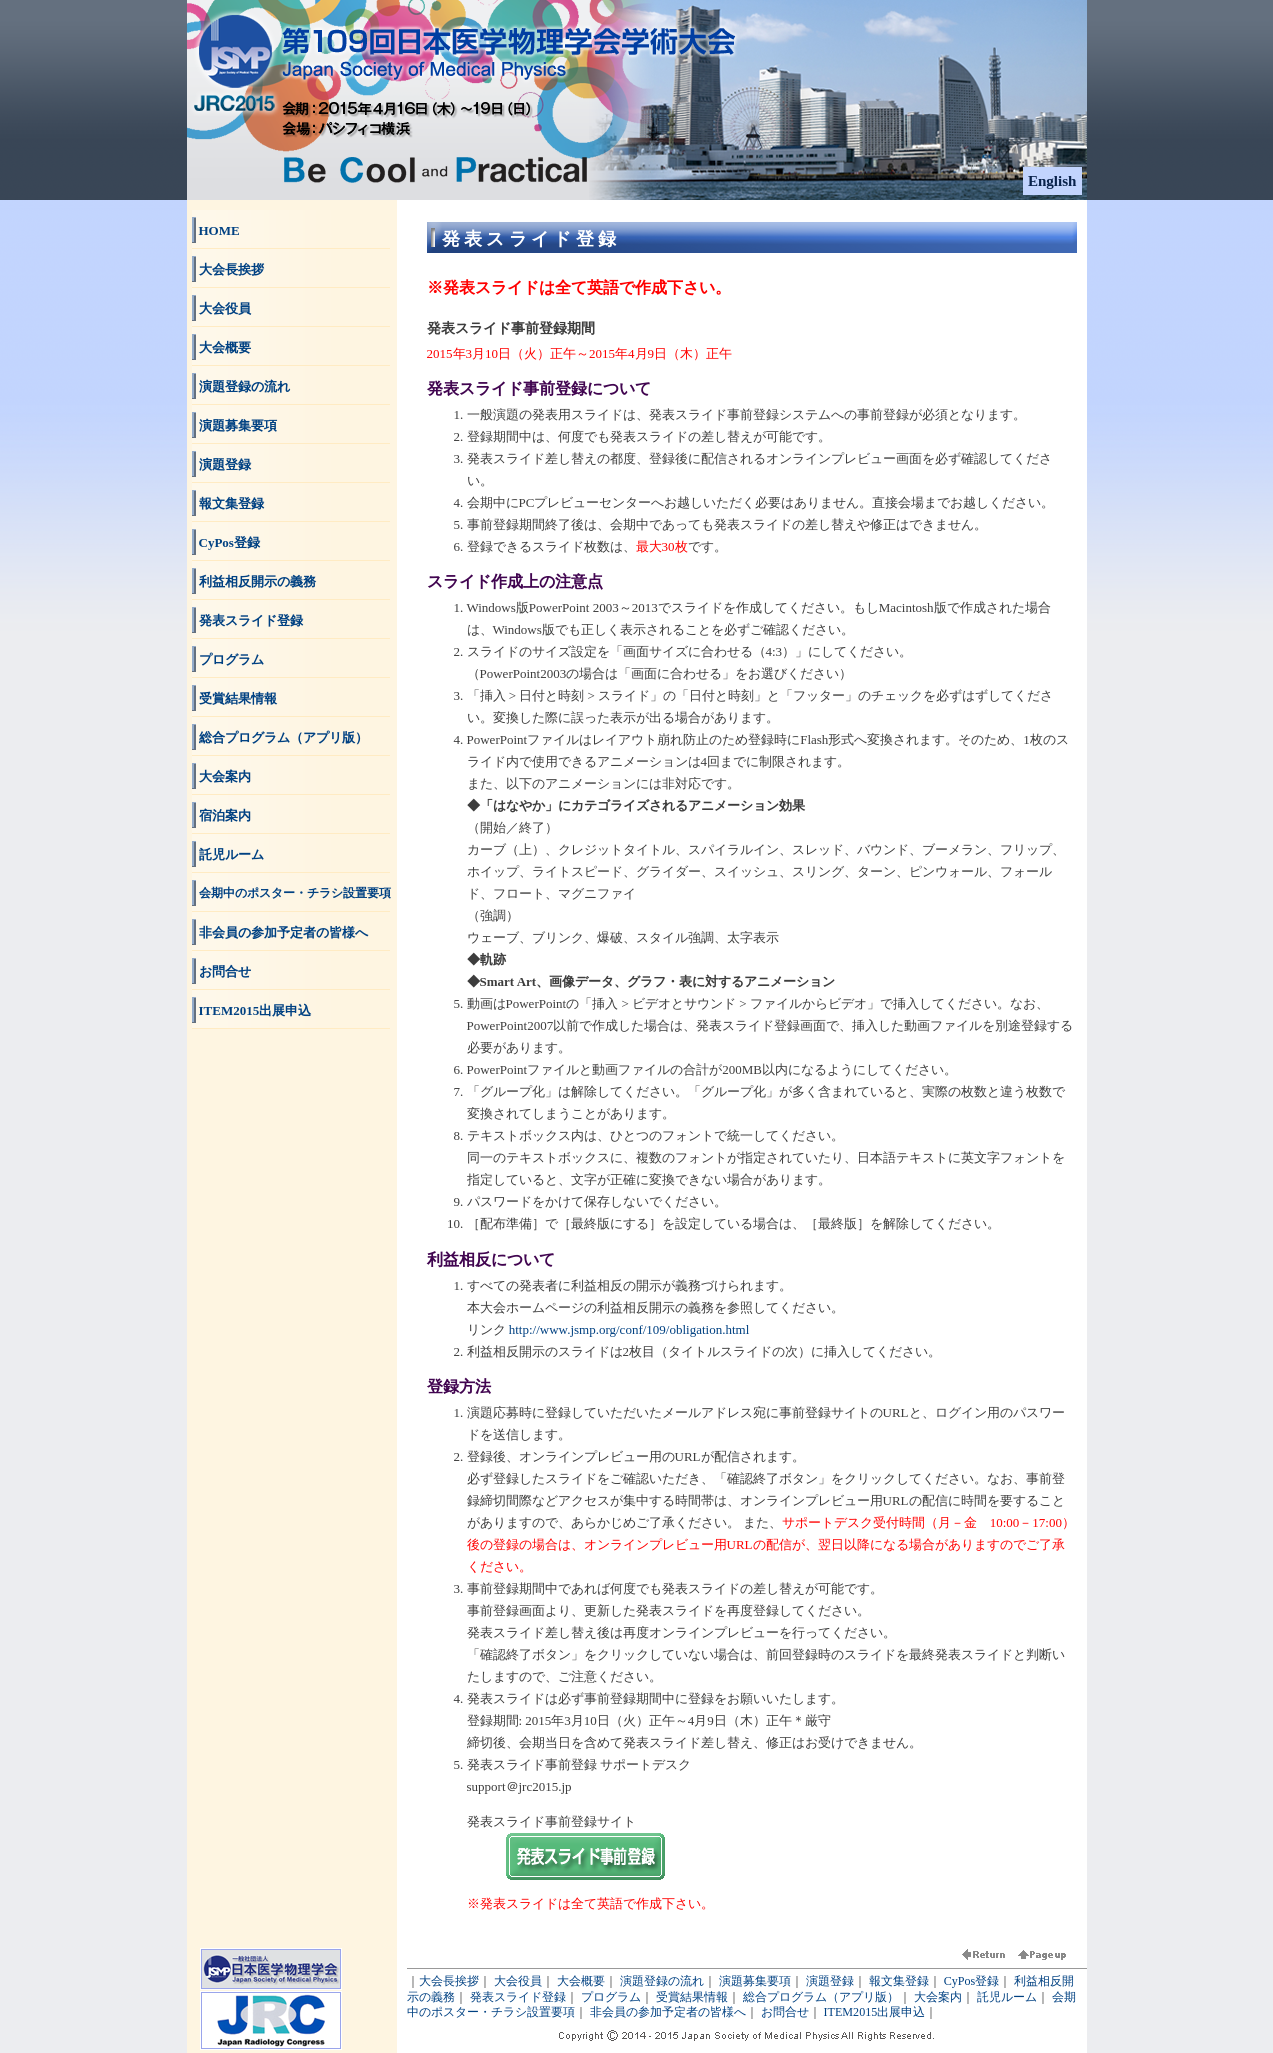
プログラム (231, 659)
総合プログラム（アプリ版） (283, 737)
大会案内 (225, 776)
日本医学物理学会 (271, 1969)
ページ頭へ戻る (1042, 1958)
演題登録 (225, 464)
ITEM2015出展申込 (255, 1010)
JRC (271, 2020)
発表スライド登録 (251, 620)
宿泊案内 (225, 815)
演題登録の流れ (244, 386)
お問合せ (225, 971)
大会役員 (225, 308)
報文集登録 (231, 503)
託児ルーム (231, 854)
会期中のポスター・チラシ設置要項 (295, 893)
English (1052, 181)
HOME (219, 230)
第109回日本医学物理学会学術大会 (352, 30)
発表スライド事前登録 (585, 1856)
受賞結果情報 (238, 698)
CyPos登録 (229, 542)
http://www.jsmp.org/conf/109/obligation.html (629, 1329)
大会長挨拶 (231, 269)
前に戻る (988, 1958)
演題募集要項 (238, 425)
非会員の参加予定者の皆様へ (283, 932)
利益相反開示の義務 (257, 581)
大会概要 (225, 347)
